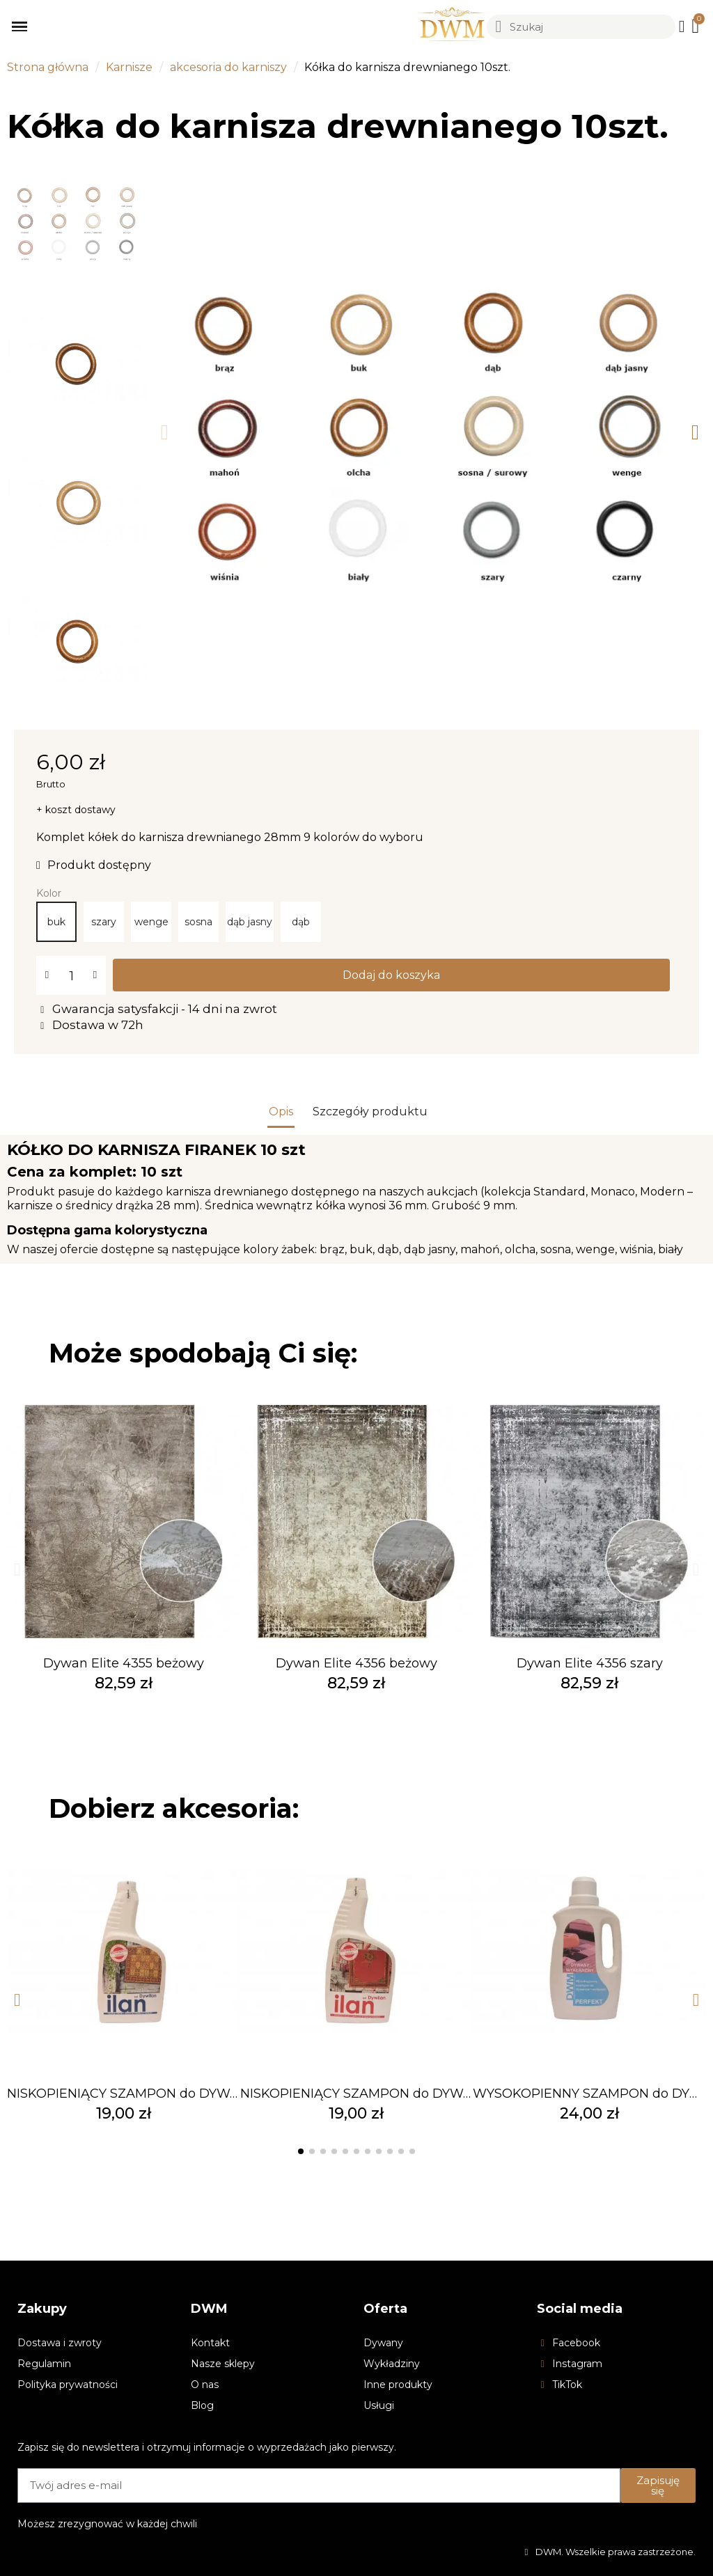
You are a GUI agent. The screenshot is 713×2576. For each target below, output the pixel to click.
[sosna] (198, 922)
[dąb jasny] (250, 922)
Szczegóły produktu (370, 1111)
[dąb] (301, 922)
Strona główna (47, 67)
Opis (281, 1111)
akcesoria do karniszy (228, 67)
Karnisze (129, 67)
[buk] (56, 922)
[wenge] (151, 922)
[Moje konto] (682, 26)
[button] (165, 432)
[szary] (104, 922)
